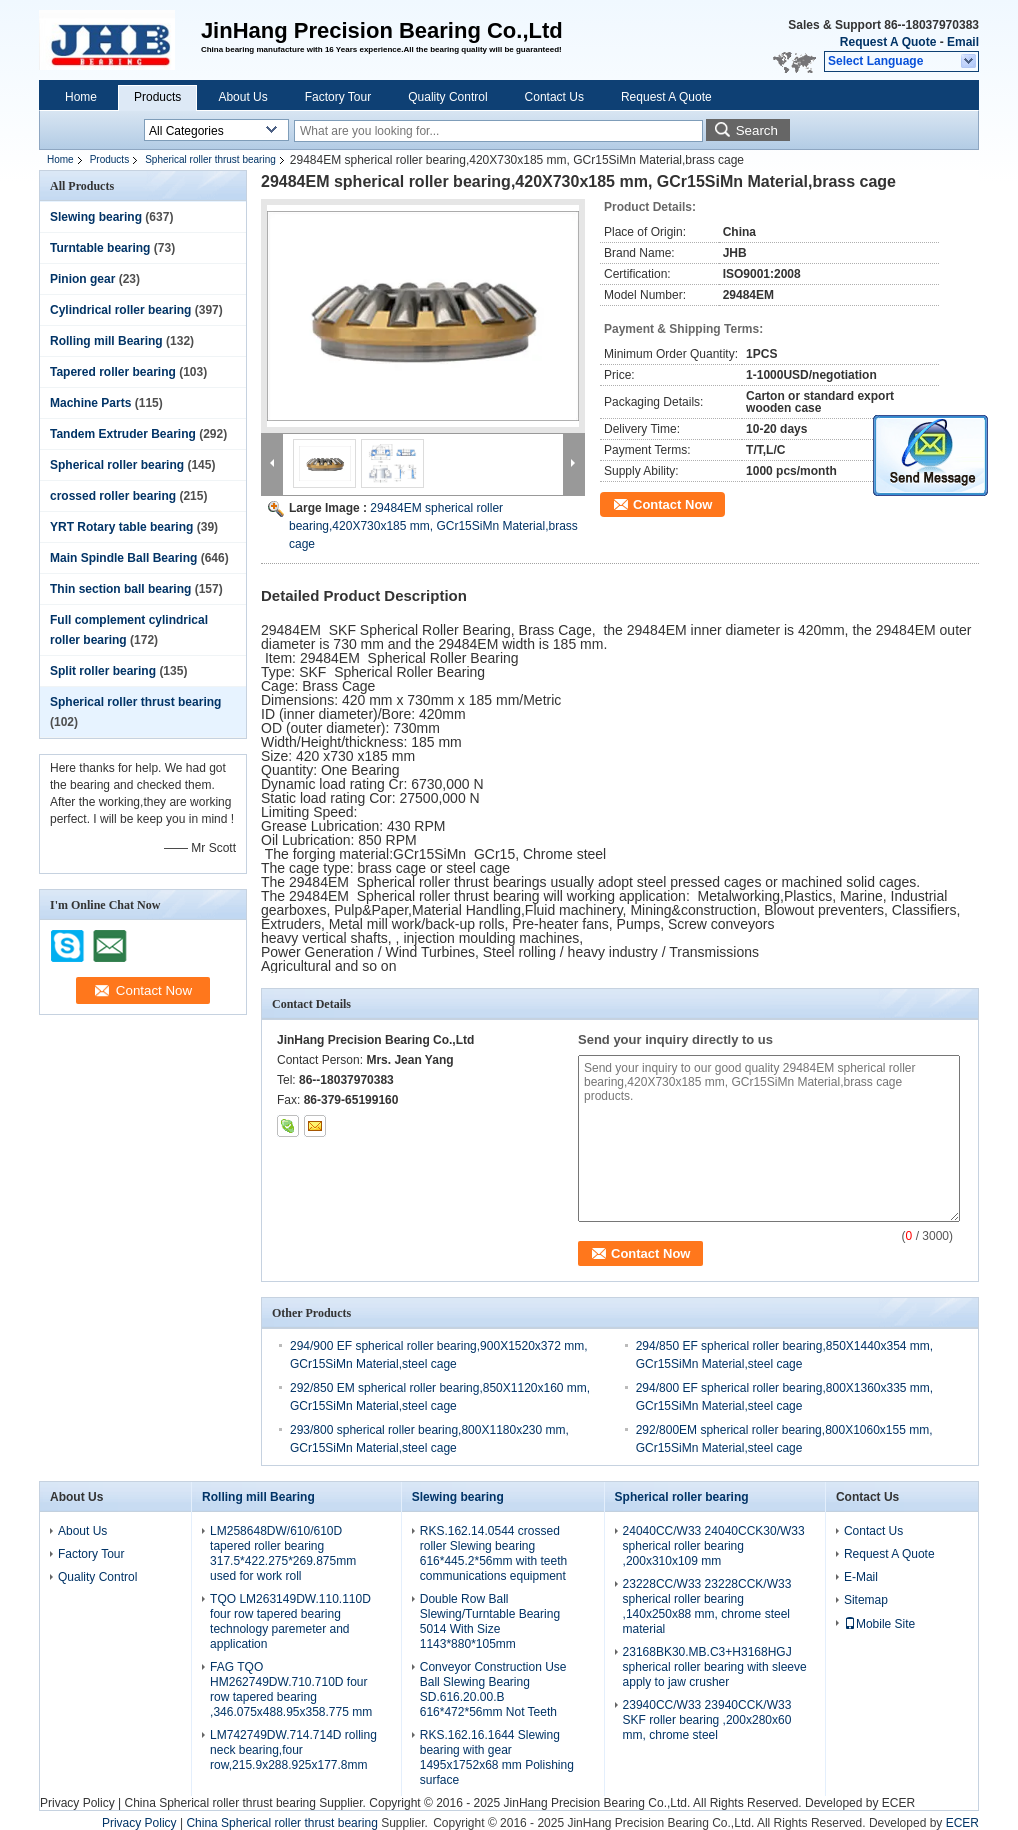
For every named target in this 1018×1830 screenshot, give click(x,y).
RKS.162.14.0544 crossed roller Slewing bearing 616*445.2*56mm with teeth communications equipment (493, 1553)
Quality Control (447, 97)
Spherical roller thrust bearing (210, 159)
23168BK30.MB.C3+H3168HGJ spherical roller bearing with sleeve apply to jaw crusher (715, 1667)
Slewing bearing (96, 217)
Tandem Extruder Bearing (123, 434)
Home (81, 97)
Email (963, 42)
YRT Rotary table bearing (121, 527)
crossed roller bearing (113, 496)
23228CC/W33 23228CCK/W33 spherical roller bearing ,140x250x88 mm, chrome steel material (707, 1606)
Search (757, 130)
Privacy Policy (77, 1803)
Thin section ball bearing (120, 589)
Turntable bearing (100, 248)
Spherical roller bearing (117, 465)
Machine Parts (90, 403)
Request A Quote (888, 42)
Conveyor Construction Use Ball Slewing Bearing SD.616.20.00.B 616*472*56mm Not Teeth (493, 1689)
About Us (242, 97)
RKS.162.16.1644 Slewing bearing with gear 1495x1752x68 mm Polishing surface (497, 1757)
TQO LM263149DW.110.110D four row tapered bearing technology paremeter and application (290, 1621)
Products (157, 97)
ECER (898, 1803)
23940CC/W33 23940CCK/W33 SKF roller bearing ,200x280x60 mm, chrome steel (707, 1720)
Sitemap (866, 1600)
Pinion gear (82, 279)
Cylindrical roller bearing (120, 310)
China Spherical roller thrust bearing (219, 1803)
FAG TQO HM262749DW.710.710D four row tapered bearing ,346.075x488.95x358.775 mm (291, 1689)
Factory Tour (338, 97)
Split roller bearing (103, 671)
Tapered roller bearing (113, 372)
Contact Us (554, 97)
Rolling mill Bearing (106, 341)
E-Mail (861, 1577)
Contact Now (672, 504)
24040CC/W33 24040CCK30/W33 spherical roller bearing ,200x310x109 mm (714, 1546)
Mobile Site (879, 1624)
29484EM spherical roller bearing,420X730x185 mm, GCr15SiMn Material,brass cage (433, 526)
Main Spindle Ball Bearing (123, 558)
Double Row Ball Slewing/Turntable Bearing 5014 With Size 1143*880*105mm (490, 1621)
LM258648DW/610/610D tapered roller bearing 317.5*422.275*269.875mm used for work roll (283, 1553)
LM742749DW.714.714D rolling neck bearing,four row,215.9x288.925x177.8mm (293, 1750)
